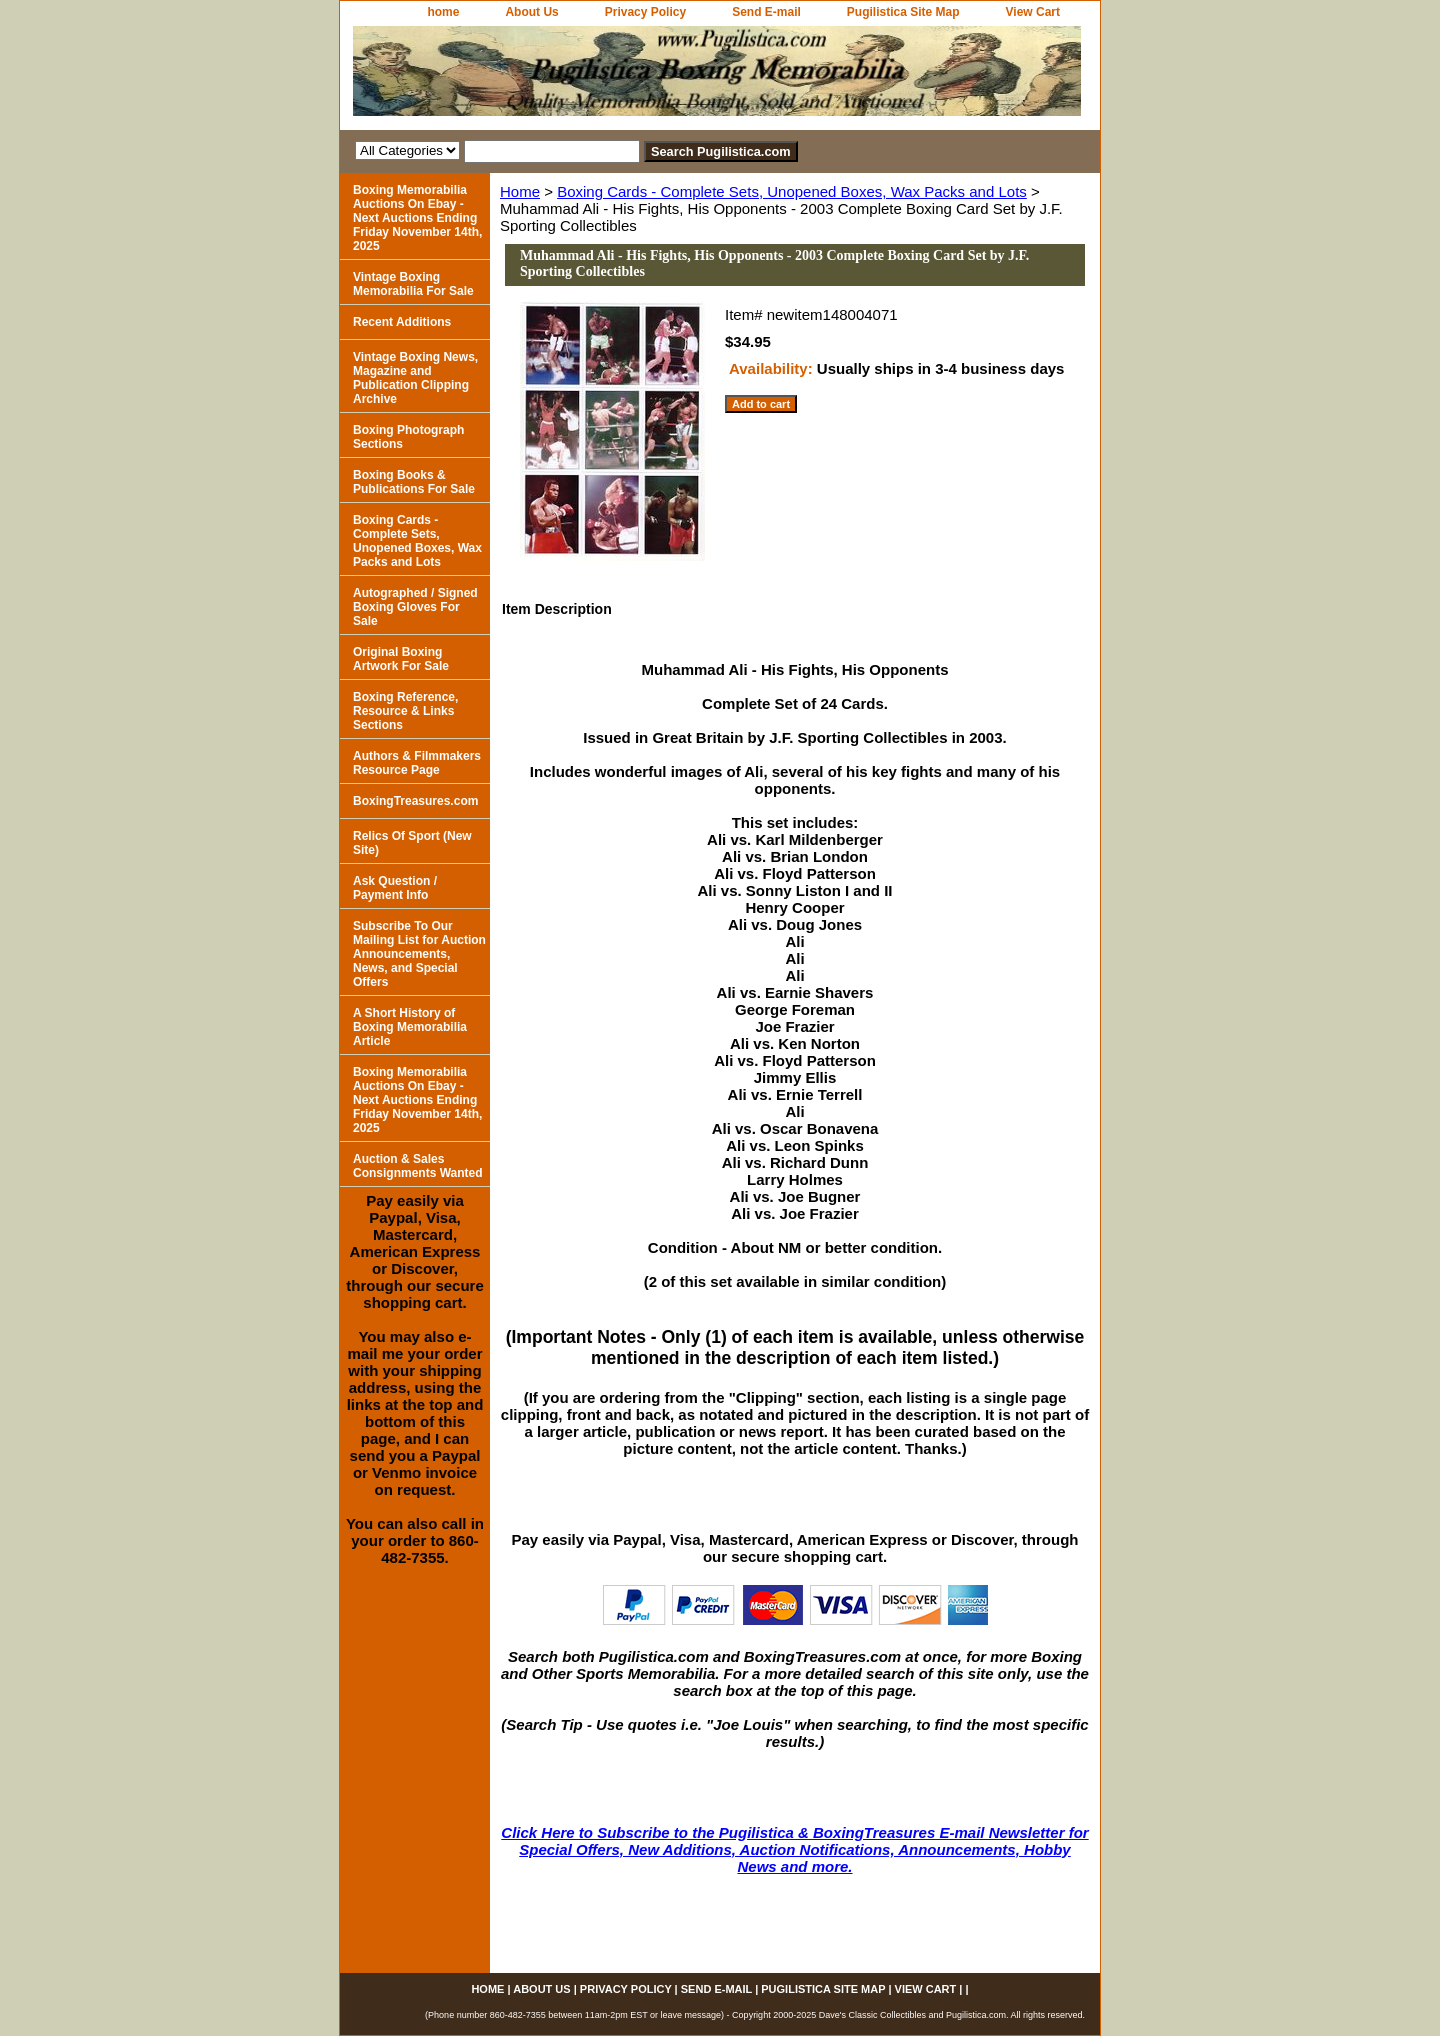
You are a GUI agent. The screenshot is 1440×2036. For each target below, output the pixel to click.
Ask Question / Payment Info (395, 888)
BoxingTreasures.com (415, 801)
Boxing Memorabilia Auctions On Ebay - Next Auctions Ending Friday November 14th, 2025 (417, 218)
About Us (531, 12)
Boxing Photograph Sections (408, 437)
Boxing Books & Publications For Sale (414, 482)
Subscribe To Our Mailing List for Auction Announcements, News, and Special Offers (419, 954)
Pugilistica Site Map (903, 12)
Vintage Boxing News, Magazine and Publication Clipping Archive (415, 378)
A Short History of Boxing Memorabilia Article (410, 1027)
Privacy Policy (645, 12)
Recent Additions (402, 322)
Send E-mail (766, 12)
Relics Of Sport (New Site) (412, 843)
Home (520, 191)
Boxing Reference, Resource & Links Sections (405, 711)
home (443, 12)
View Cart (1033, 12)
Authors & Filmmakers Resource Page (417, 763)
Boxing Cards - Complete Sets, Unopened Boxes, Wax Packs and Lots (792, 191)
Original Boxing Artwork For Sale (401, 659)
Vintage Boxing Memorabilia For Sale (413, 284)
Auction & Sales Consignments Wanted (418, 1166)
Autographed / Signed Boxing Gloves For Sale (415, 607)
